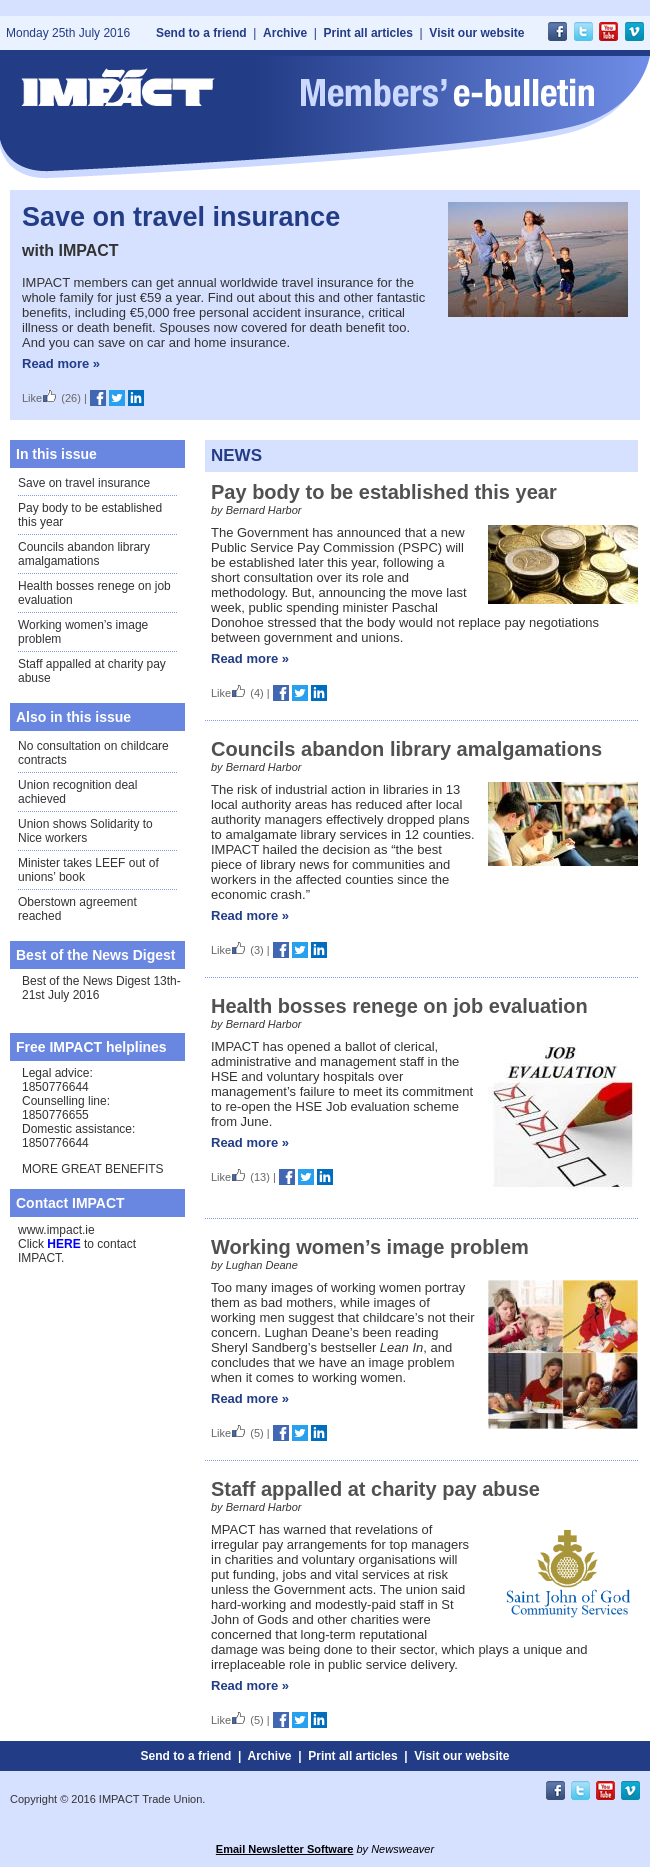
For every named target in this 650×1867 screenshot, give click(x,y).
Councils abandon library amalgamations (84, 554)
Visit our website (476, 33)
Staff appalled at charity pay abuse (375, 1489)
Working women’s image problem (370, 1247)
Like (40, 398)
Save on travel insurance (181, 217)
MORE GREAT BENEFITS (93, 1169)
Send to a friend (201, 33)
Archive (285, 33)
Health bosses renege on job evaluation (399, 1006)
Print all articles (368, 33)
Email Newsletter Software (285, 1849)
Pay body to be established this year (384, 492)
